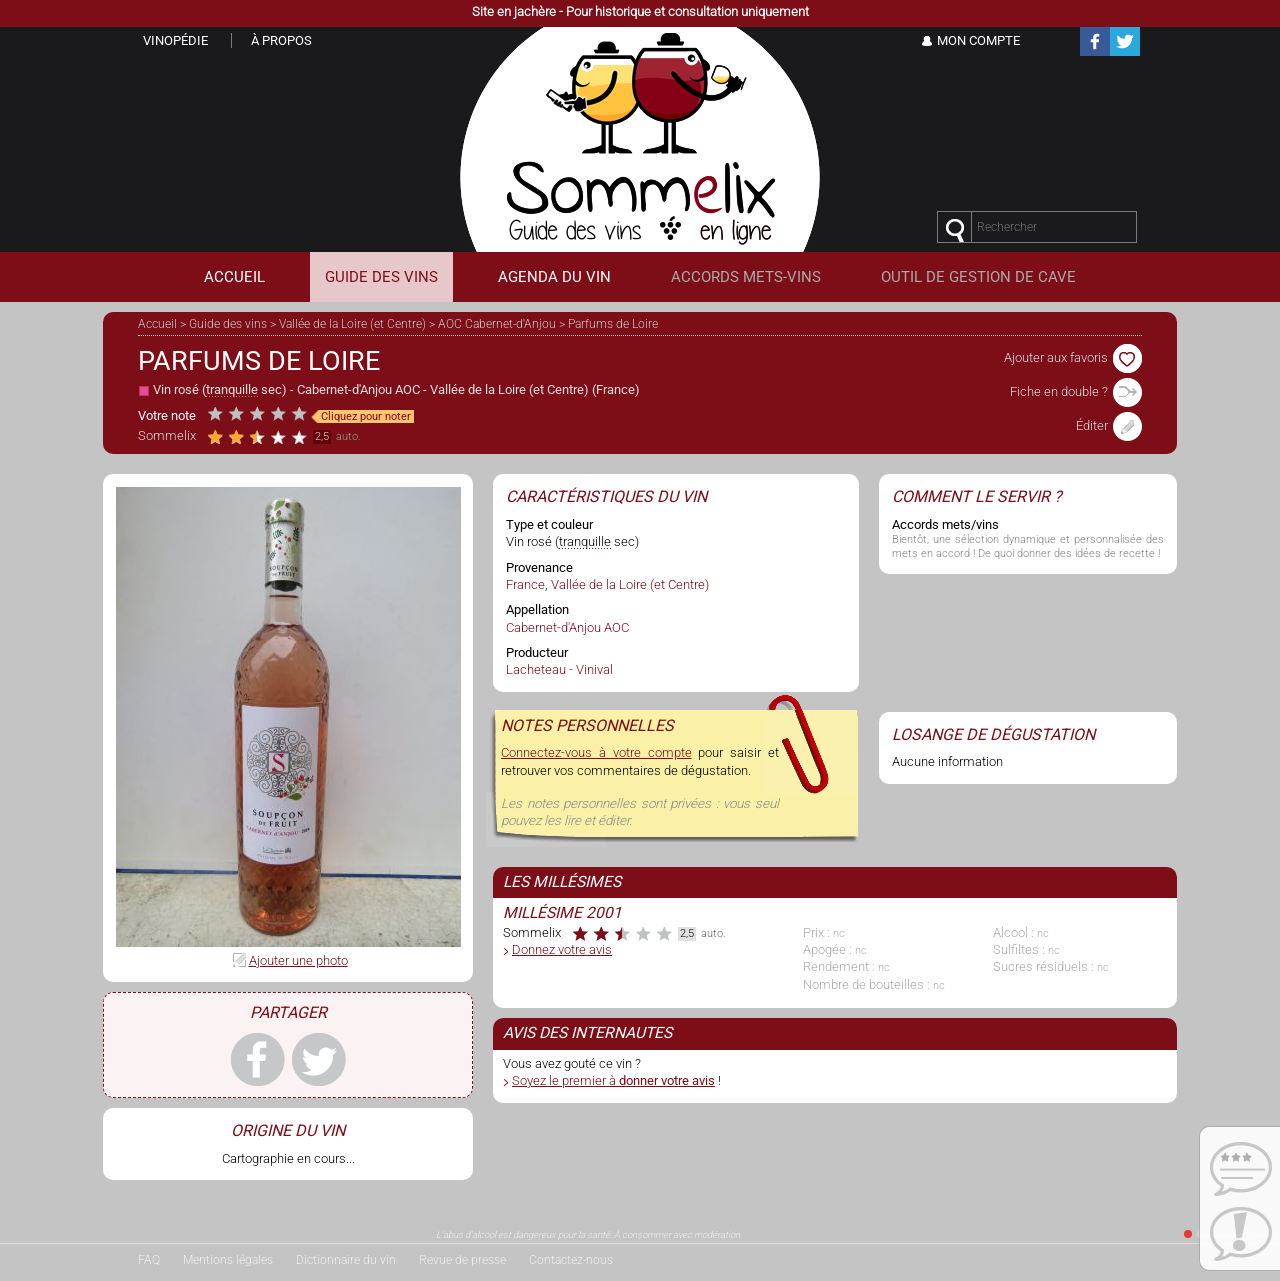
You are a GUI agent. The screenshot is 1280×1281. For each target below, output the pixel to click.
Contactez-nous (571, 1260)
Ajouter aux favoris (1073, 357)
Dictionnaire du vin (346, 1260)
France (615, 389)
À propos (281, 40)
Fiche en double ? (1076, 391)
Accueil (157, 324)
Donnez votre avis (562, 949)
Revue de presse (462, 1260)
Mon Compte (978, 40)
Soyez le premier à (613, 1080)
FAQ (149, 1260)
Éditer (1109, 425)
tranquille (232, 389)
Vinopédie (175, 40)
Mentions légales (228, 1260)
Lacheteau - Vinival (559, 669)
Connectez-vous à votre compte (596, 752)
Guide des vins (228, 324)
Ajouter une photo (298, 960)
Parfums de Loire (613, 324)
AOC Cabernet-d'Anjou (497, 324)
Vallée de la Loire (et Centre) (352, 324)
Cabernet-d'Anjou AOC (358, 389)
